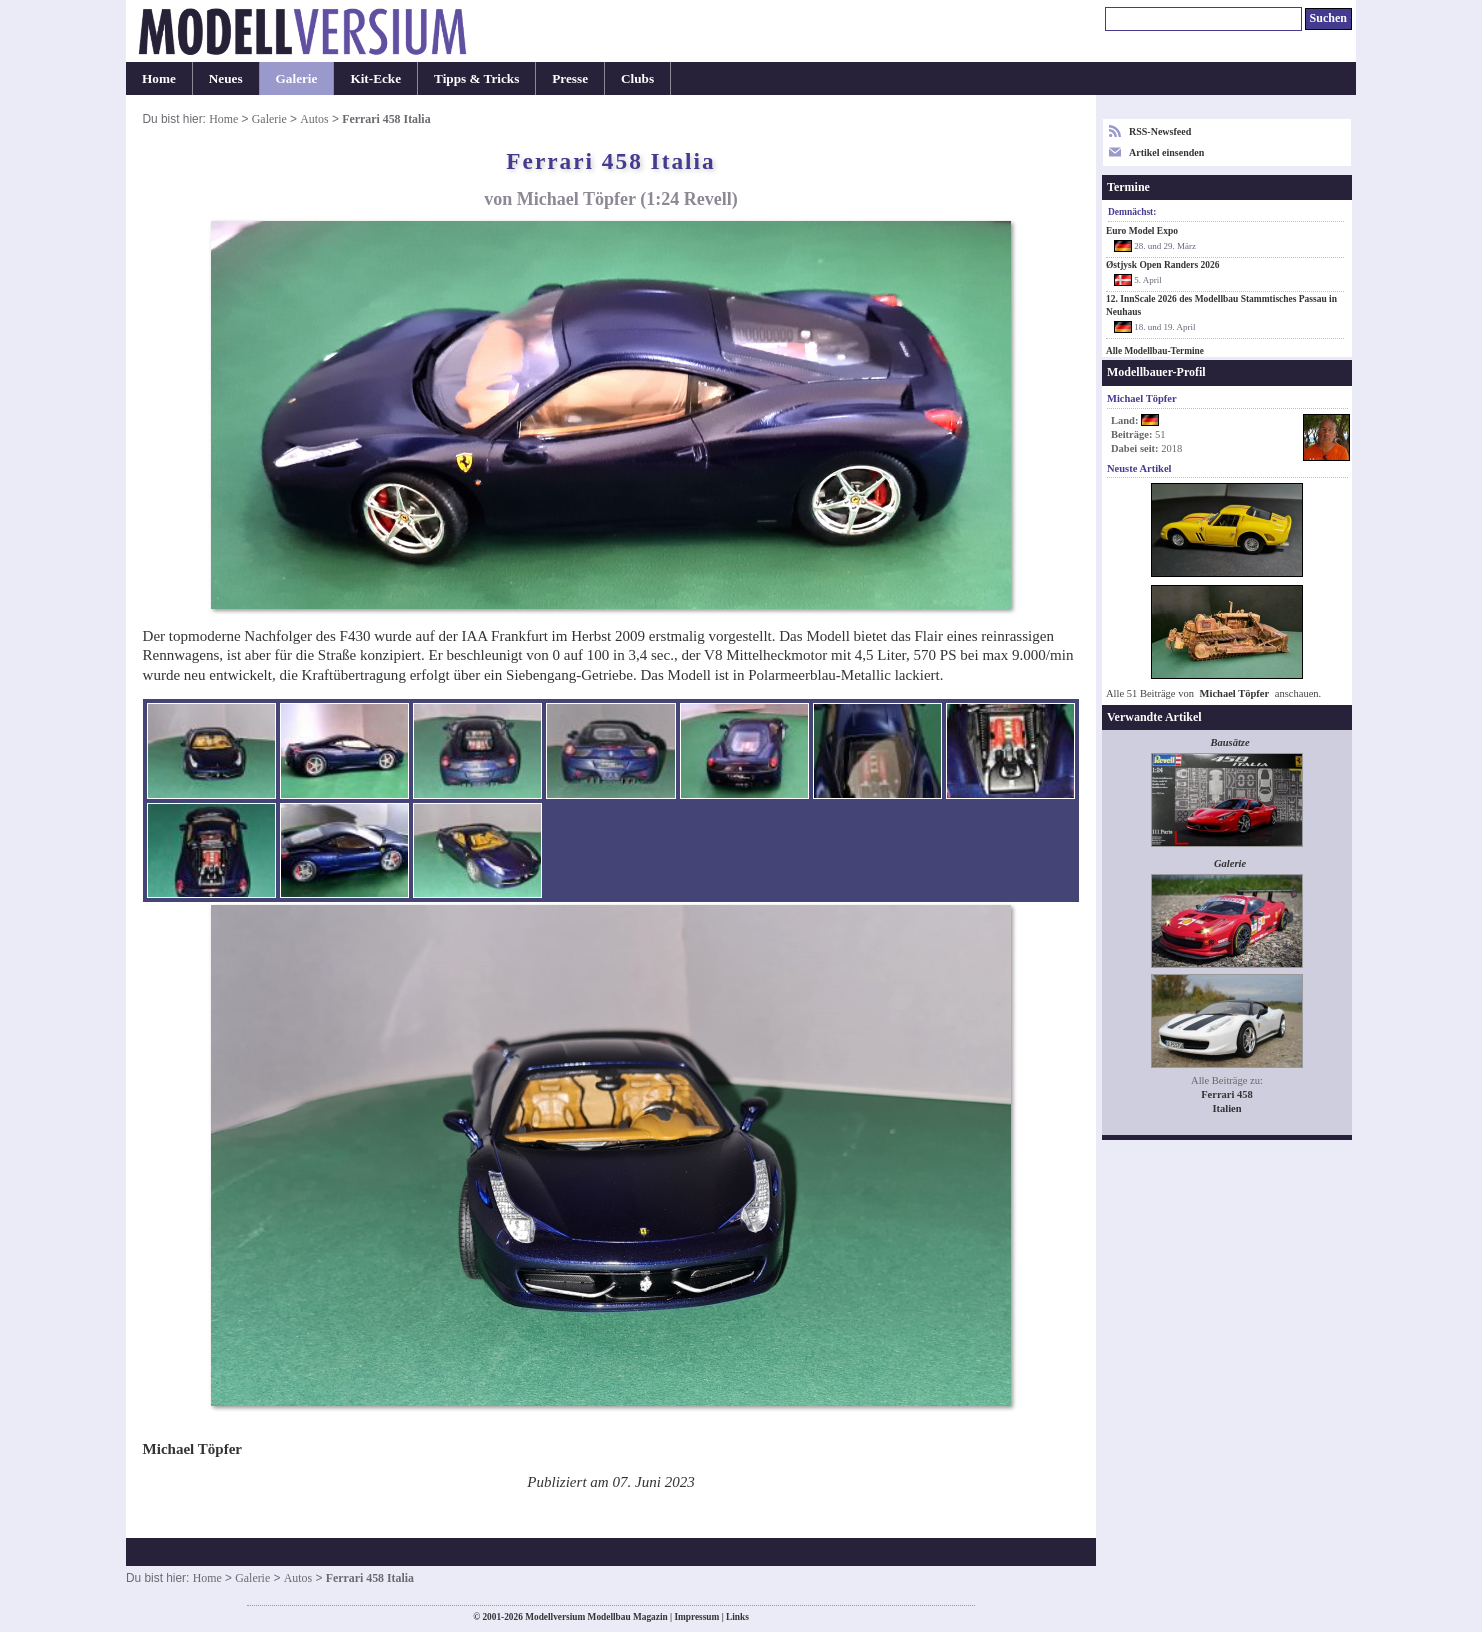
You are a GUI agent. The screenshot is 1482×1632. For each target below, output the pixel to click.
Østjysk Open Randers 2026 (1162, 265)
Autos (314, 119)
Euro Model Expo (1142, 231)
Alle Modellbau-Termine (1155, 351)
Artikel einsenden (1166, 152)
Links (737, 1617)
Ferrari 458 (1227, 1094)
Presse (570, 78)
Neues (226, 78)
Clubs (637, 78)
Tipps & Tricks (476, 78)
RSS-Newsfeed (1160, 131)
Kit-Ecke (375, 78)
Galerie (297, 78)
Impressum (696, 1617)
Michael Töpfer (1235, 693)
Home (159, 78)
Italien (1226, 1108)
